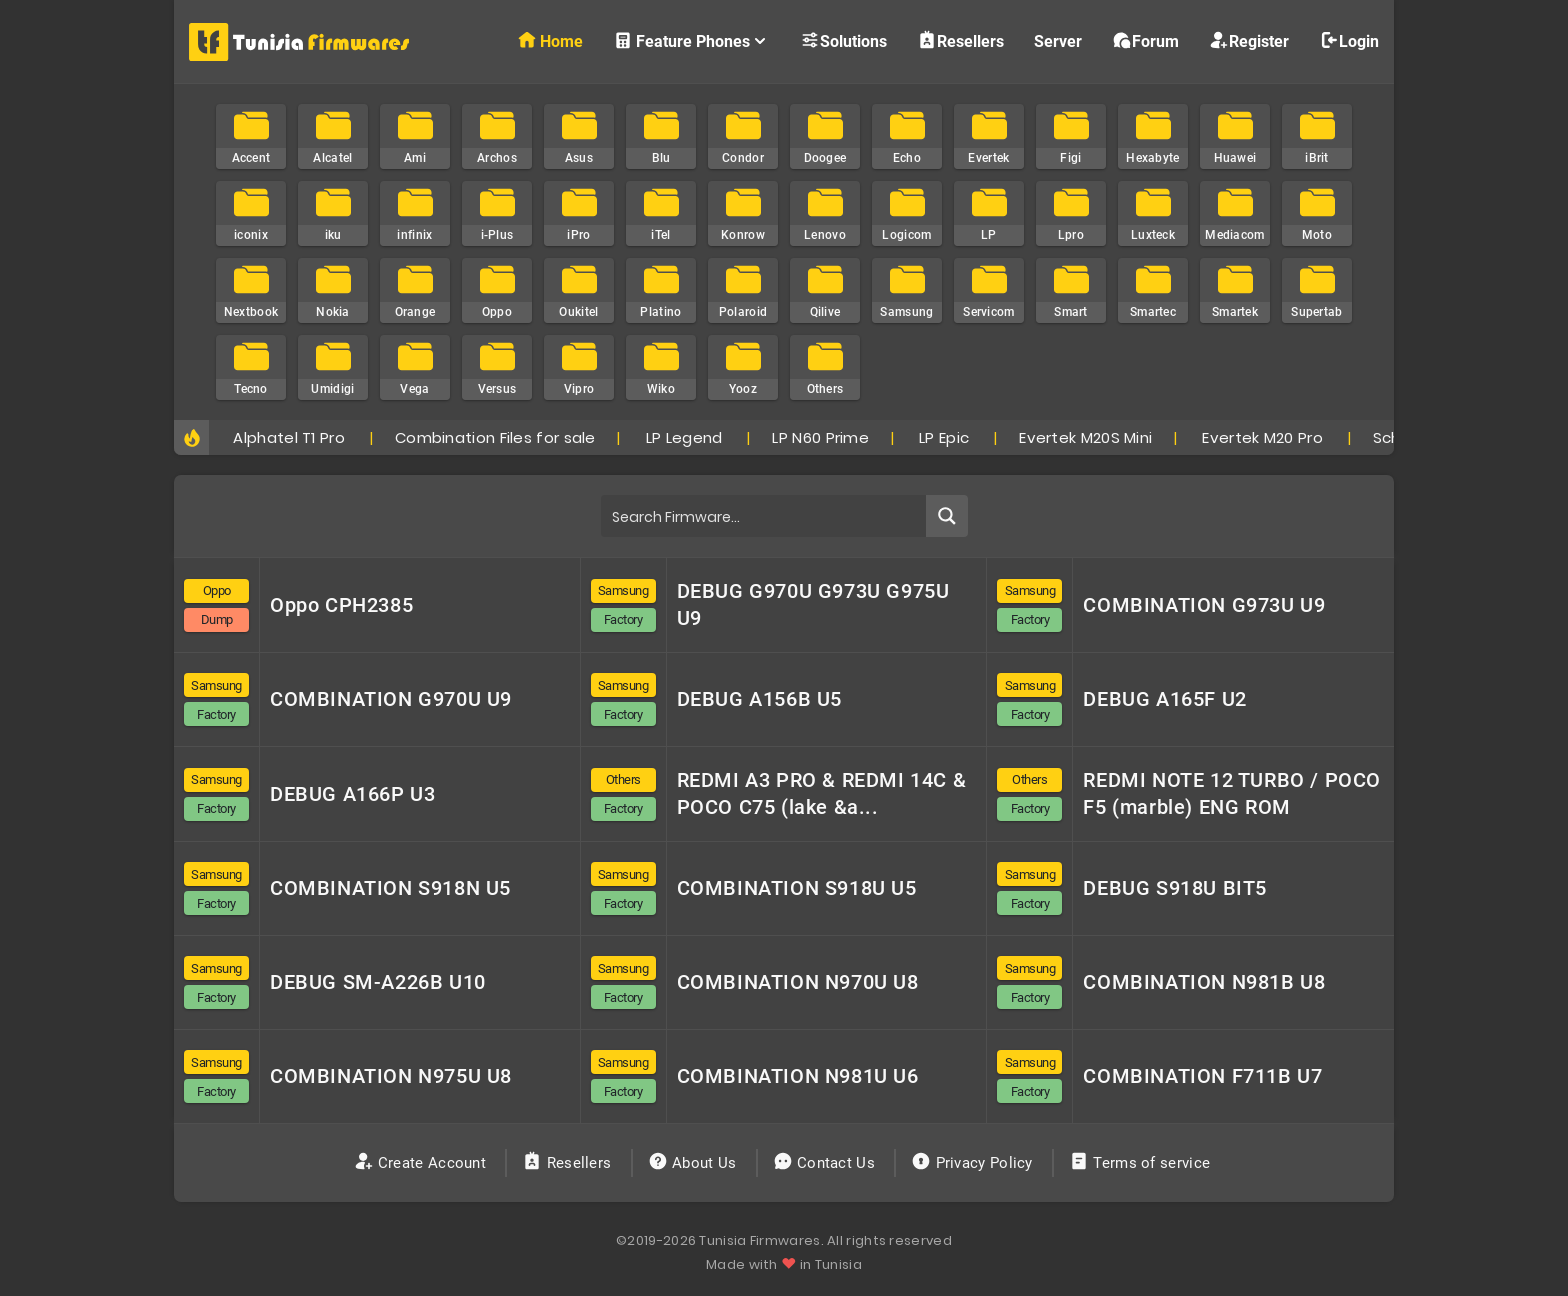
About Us (694, 1163)
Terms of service (1141, 1163)
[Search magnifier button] (947, 516)
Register (1249, 40)
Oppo (217, 590)
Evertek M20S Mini (1085, 437)
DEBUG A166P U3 (352, 794)
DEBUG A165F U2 (1164, 699)
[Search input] (764, 516)
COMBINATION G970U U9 (391, 699)
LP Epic (944, 437)
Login (1349, 40)
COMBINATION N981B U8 (1204, 982)
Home (550, 40)
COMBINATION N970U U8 (798, 982)
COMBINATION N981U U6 (798, 1076)
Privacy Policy (974, 1163)
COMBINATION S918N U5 (390, 888)
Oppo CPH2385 (341, 605)
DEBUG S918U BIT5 (1175, 888)
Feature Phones (691, 40)
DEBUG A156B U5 (759, 699)
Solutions (843, 40)
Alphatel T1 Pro (288, 437)
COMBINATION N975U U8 (391, 1076)
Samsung (623, 590)
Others (623, 779)
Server (1058, 41)
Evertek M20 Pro (1262, 437)
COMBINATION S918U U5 (797, 888)
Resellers (960, 40)
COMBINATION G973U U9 (1204, 605)
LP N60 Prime (820, 437)
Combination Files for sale (495, 437)
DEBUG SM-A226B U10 (378, 982)
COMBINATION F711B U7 (1202, 1076)
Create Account (422, 1163)
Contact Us (826, 1163)
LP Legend (684, 437)
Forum (1145, 40)
